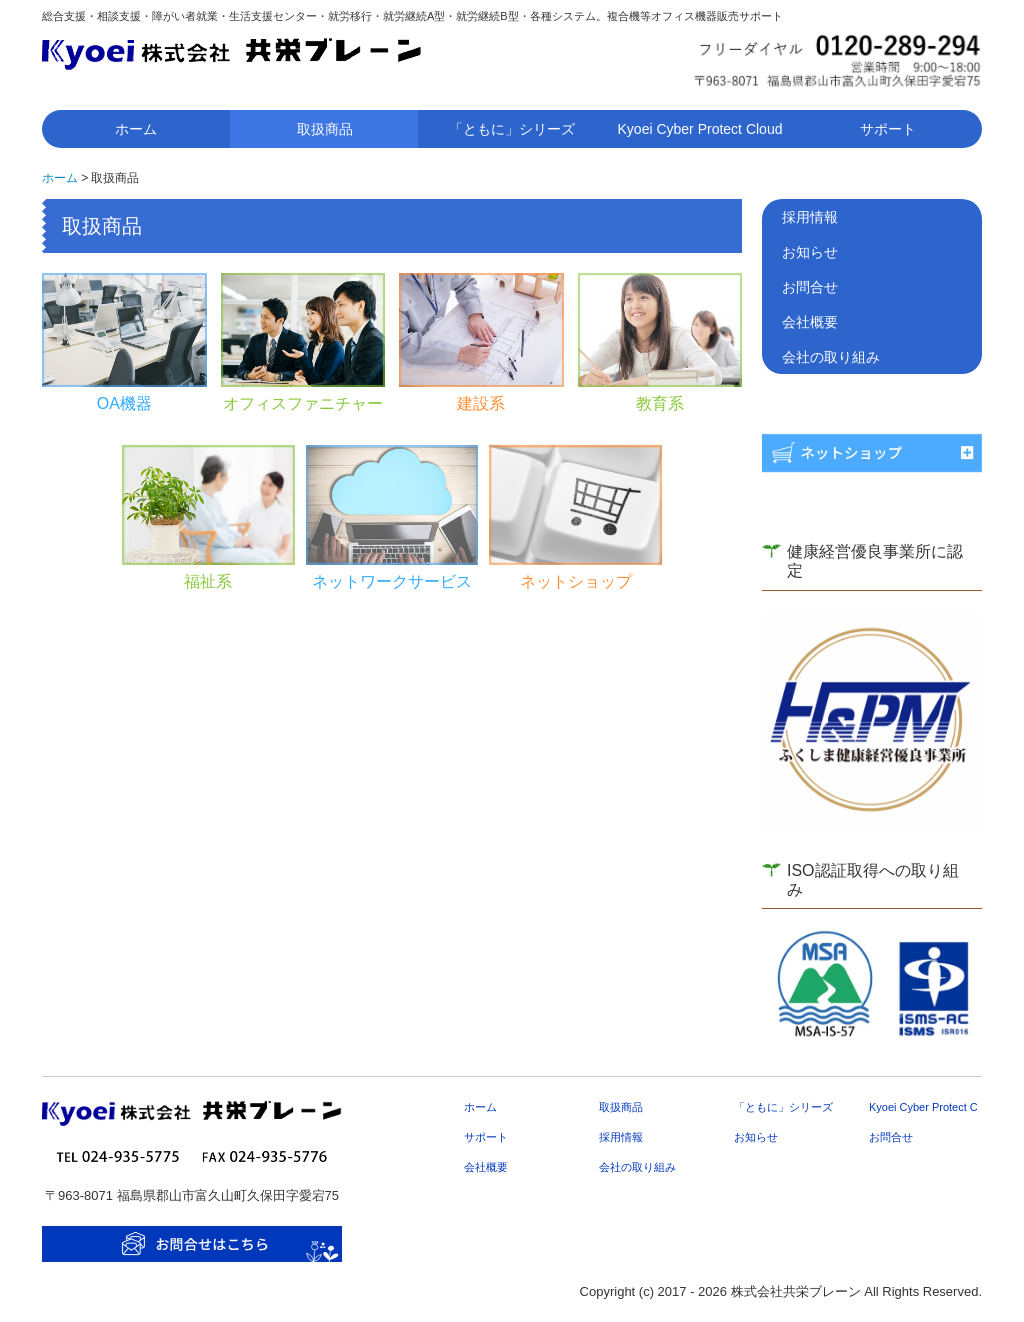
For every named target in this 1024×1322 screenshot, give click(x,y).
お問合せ (810, 287)
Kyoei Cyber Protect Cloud (700, 129)
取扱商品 (325, 129)
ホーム (136, 129)
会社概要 (810, 322)
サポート (888, 129)
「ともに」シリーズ (512, 129)
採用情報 (810, 217)
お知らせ (810, 252)
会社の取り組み (831, 357)
